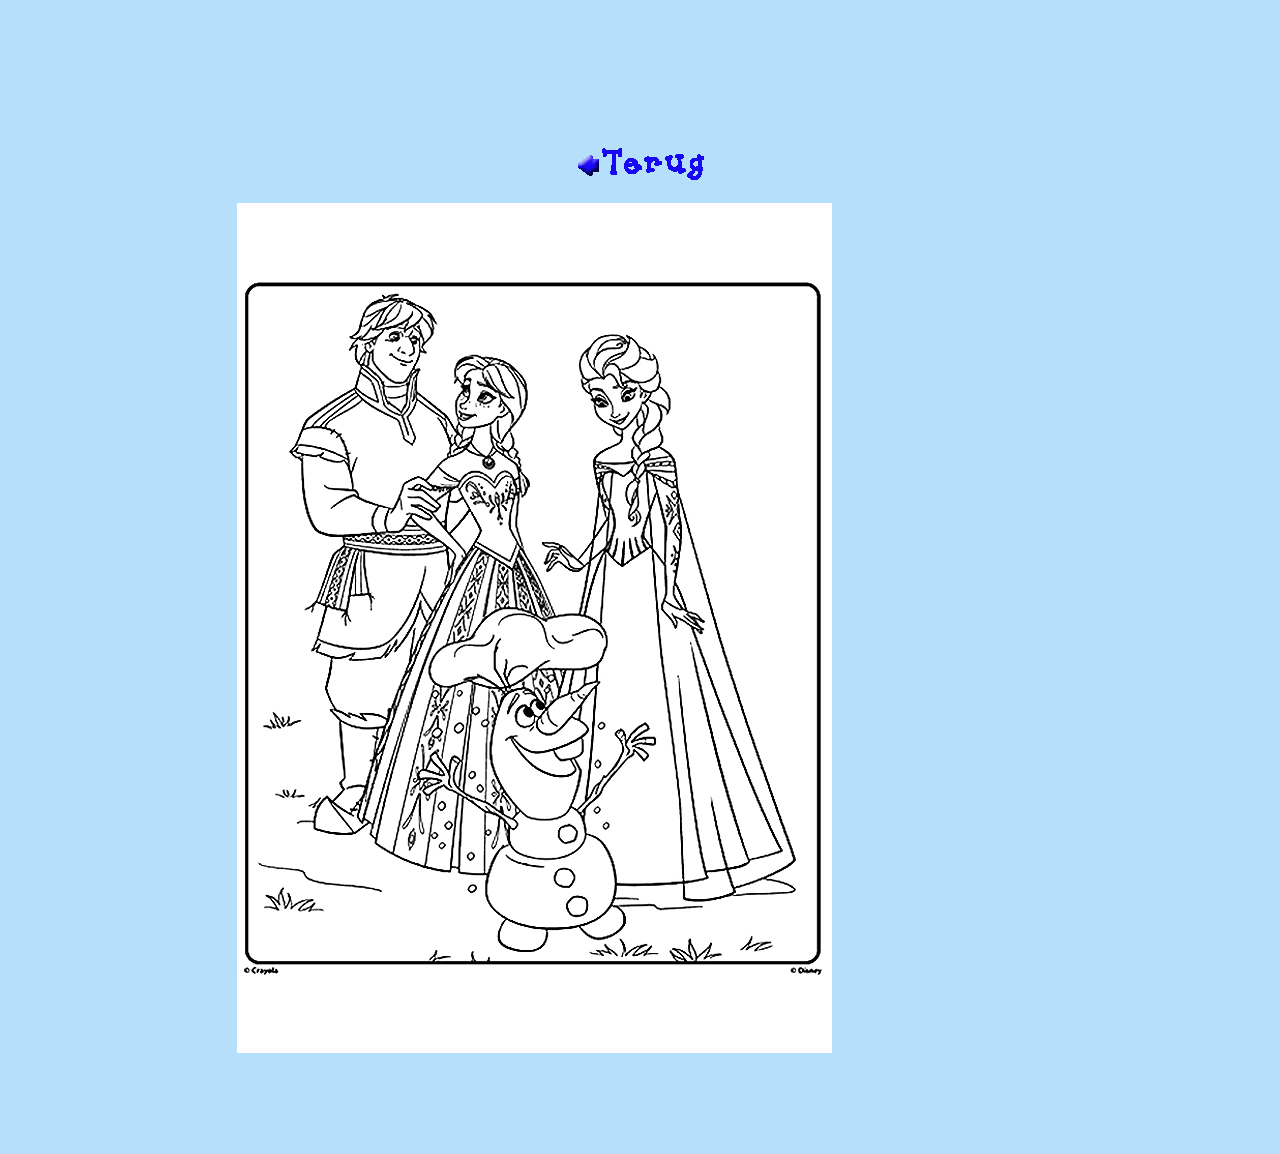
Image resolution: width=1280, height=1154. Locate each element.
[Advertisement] (640, 81)
